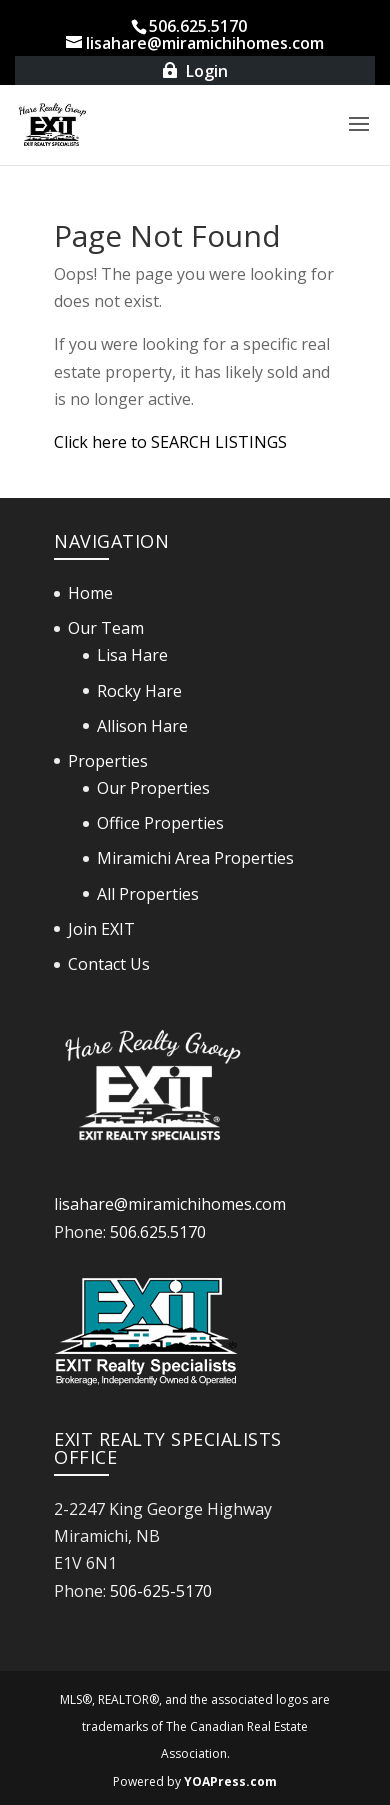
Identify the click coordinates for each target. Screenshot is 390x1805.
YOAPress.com (230, 1781)
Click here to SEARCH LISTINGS (170, 442)
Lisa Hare (132, 655)
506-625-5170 (161, 1591)
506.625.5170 (158, 1232)
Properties (108, 761)
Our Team (106, 628)
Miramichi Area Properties (195, 858)
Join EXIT (101, 929)
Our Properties (153, 788)
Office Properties (160, 823)
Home (90, 593)
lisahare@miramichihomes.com (170, 1204)
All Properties (148, 894)
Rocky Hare (139, 691)
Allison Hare (142, 726)
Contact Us (109, 964)
